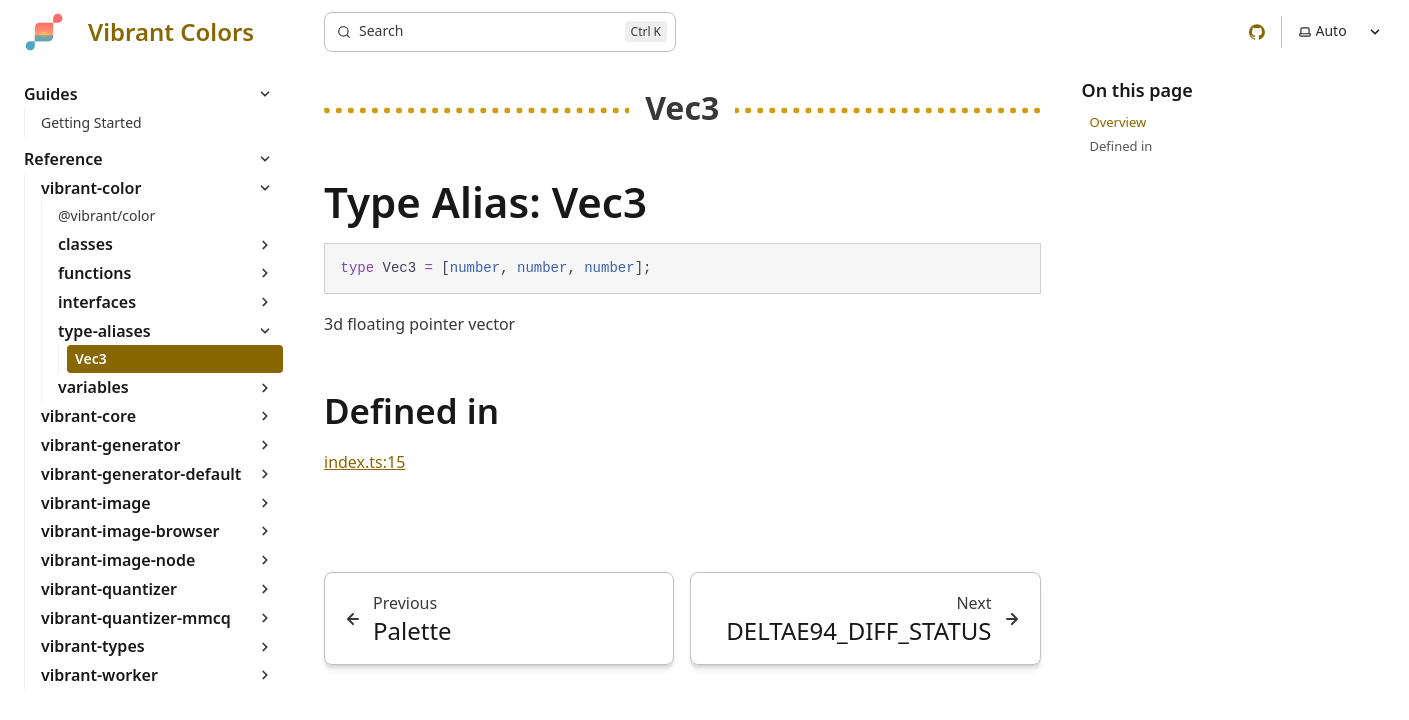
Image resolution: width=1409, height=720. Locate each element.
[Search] (500, 32)
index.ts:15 (364, 462)
